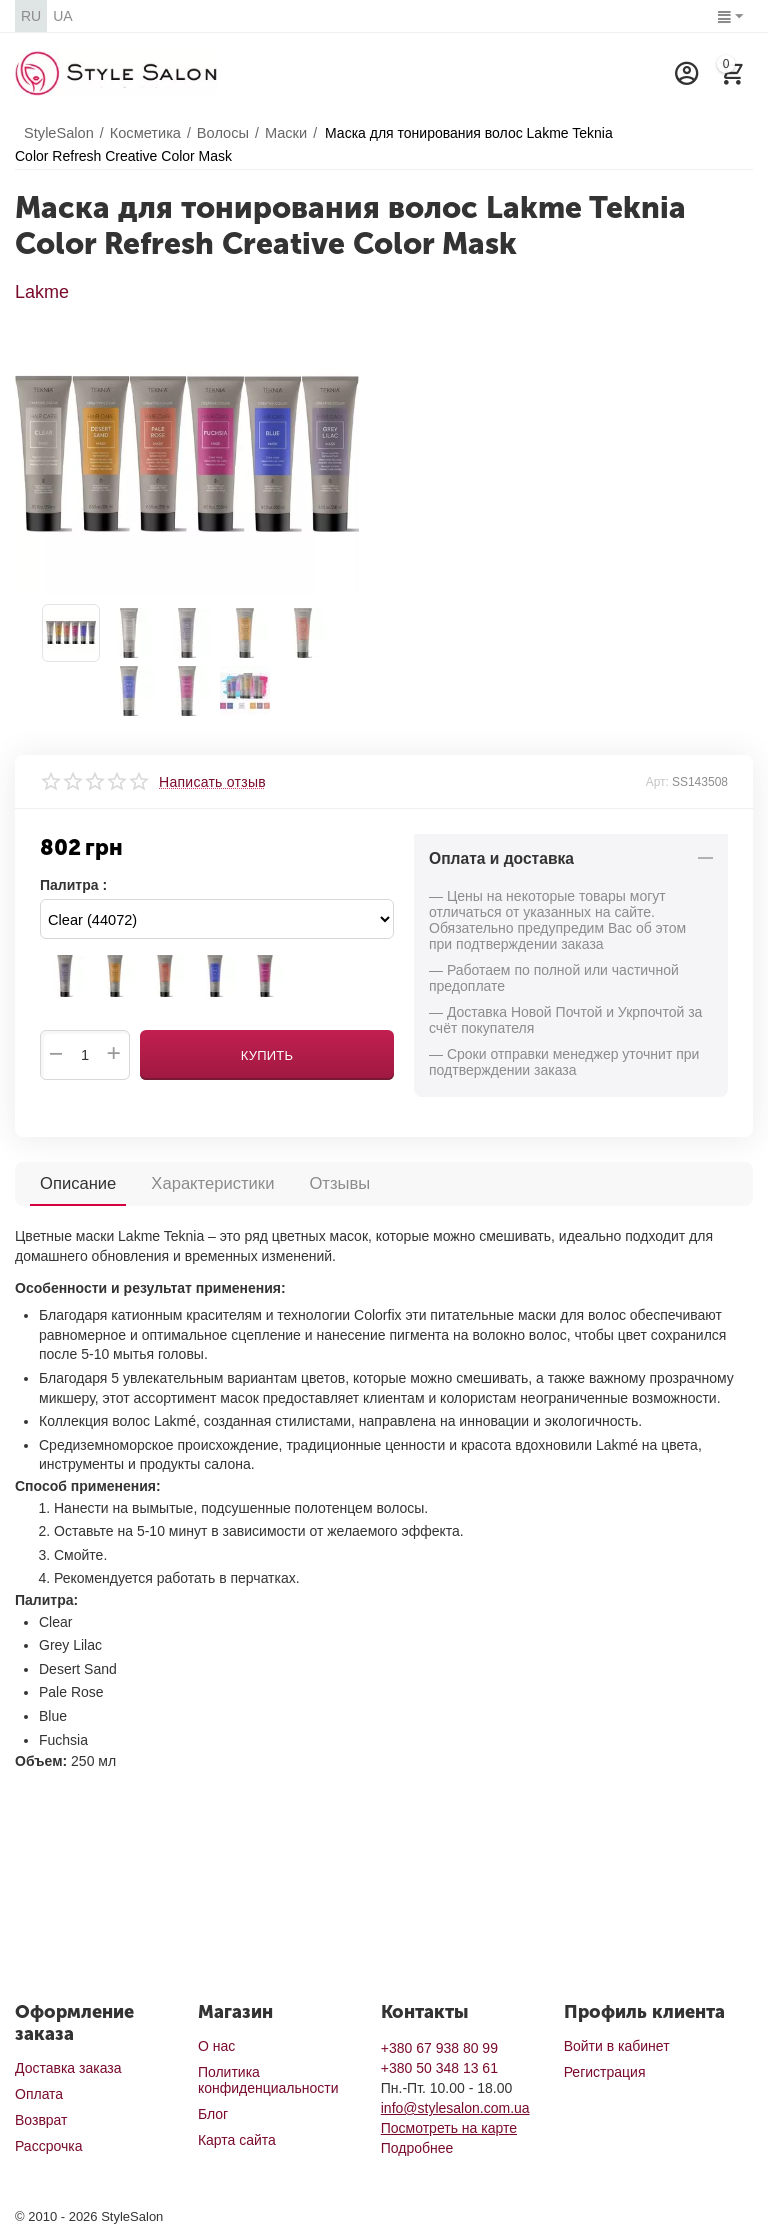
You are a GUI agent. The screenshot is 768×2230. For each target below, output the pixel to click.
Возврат (41, 2120)
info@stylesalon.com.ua (455, 2108)
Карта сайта (237, 2140)
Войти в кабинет (617, 2046)
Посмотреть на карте (449, 2128)
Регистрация (605, 2072)
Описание (77, 1182)
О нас (216, 2046)
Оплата (39, 2094)
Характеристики (208, 1182)
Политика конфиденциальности (268, 2080)
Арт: (657, 782)
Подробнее (417, 2148)
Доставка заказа (68, 2068)
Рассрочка (48, 2146)
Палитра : (73, 885)
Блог (213, 2114)
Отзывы (331, 1182)
